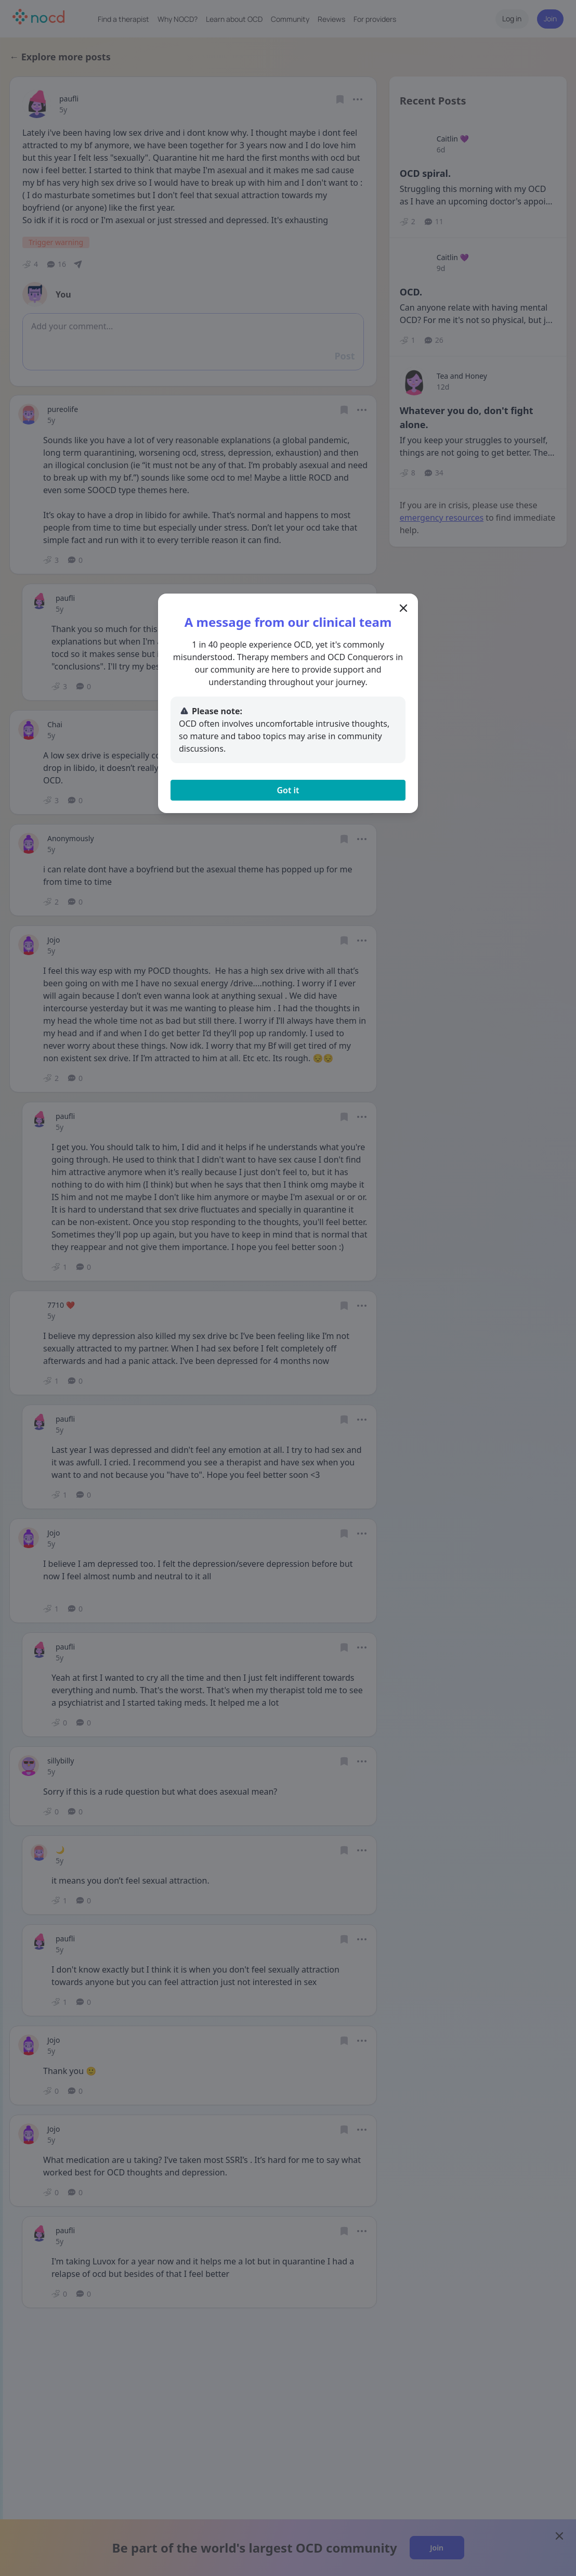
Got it (288, 790)
